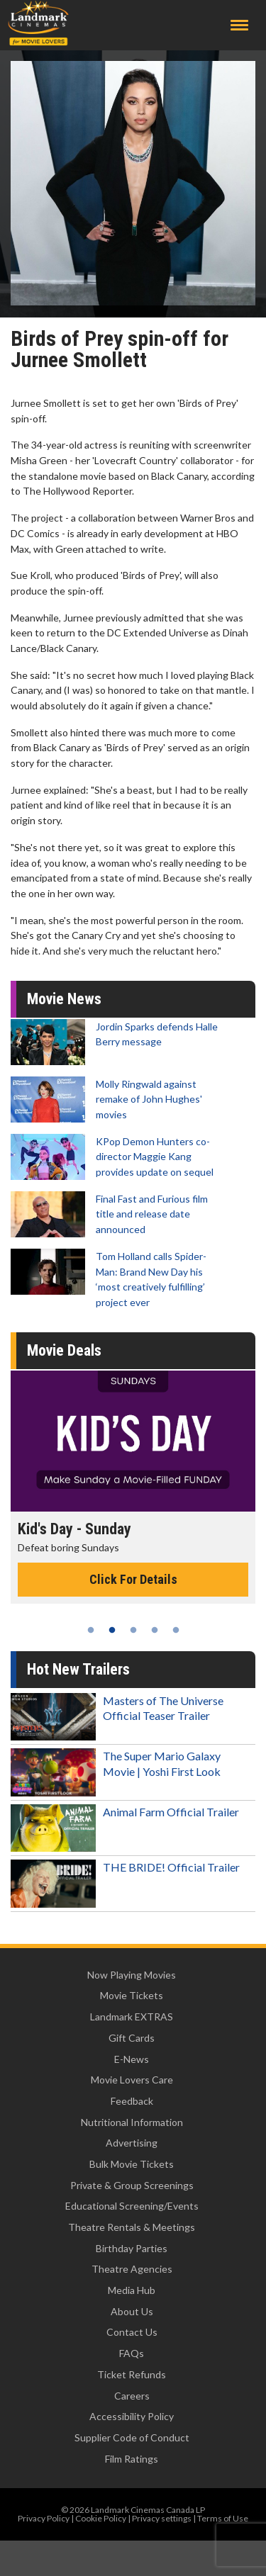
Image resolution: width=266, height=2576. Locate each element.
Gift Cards (132, 2038)
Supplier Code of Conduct (131, 2437)
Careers (132, 2396)
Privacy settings (162, 2518)
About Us (132, 2311)
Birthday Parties (131, 2248)
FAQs (131, 2353)
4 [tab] (155, 1630)
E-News (131, 2059)
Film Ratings (131, 2459)
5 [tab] (176, 1630)
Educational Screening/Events (132, 2206)
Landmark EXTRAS (131, 2016)
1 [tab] (91, 1630)
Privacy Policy (44, 2518)
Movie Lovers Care (132, 2080)
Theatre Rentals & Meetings (131, 2227)
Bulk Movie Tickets (131, 2164)
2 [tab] (112, 1630)
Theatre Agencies (132, 2269)
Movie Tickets (131, 1995)
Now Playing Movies (131, 1975)
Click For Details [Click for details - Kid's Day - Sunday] (133, 1579)
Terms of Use (222, 2518)
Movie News (64, 999)
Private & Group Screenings (132, 2185)
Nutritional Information (132, 2122)
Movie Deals (64, 1350)
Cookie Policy (100, 2518)
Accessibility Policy (131, 2416)
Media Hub (131, 2290)
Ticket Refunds (131, 2374)
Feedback (132, 2101)
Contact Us (131, 2332)
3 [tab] (133, 1630)
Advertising (131, 2143)
